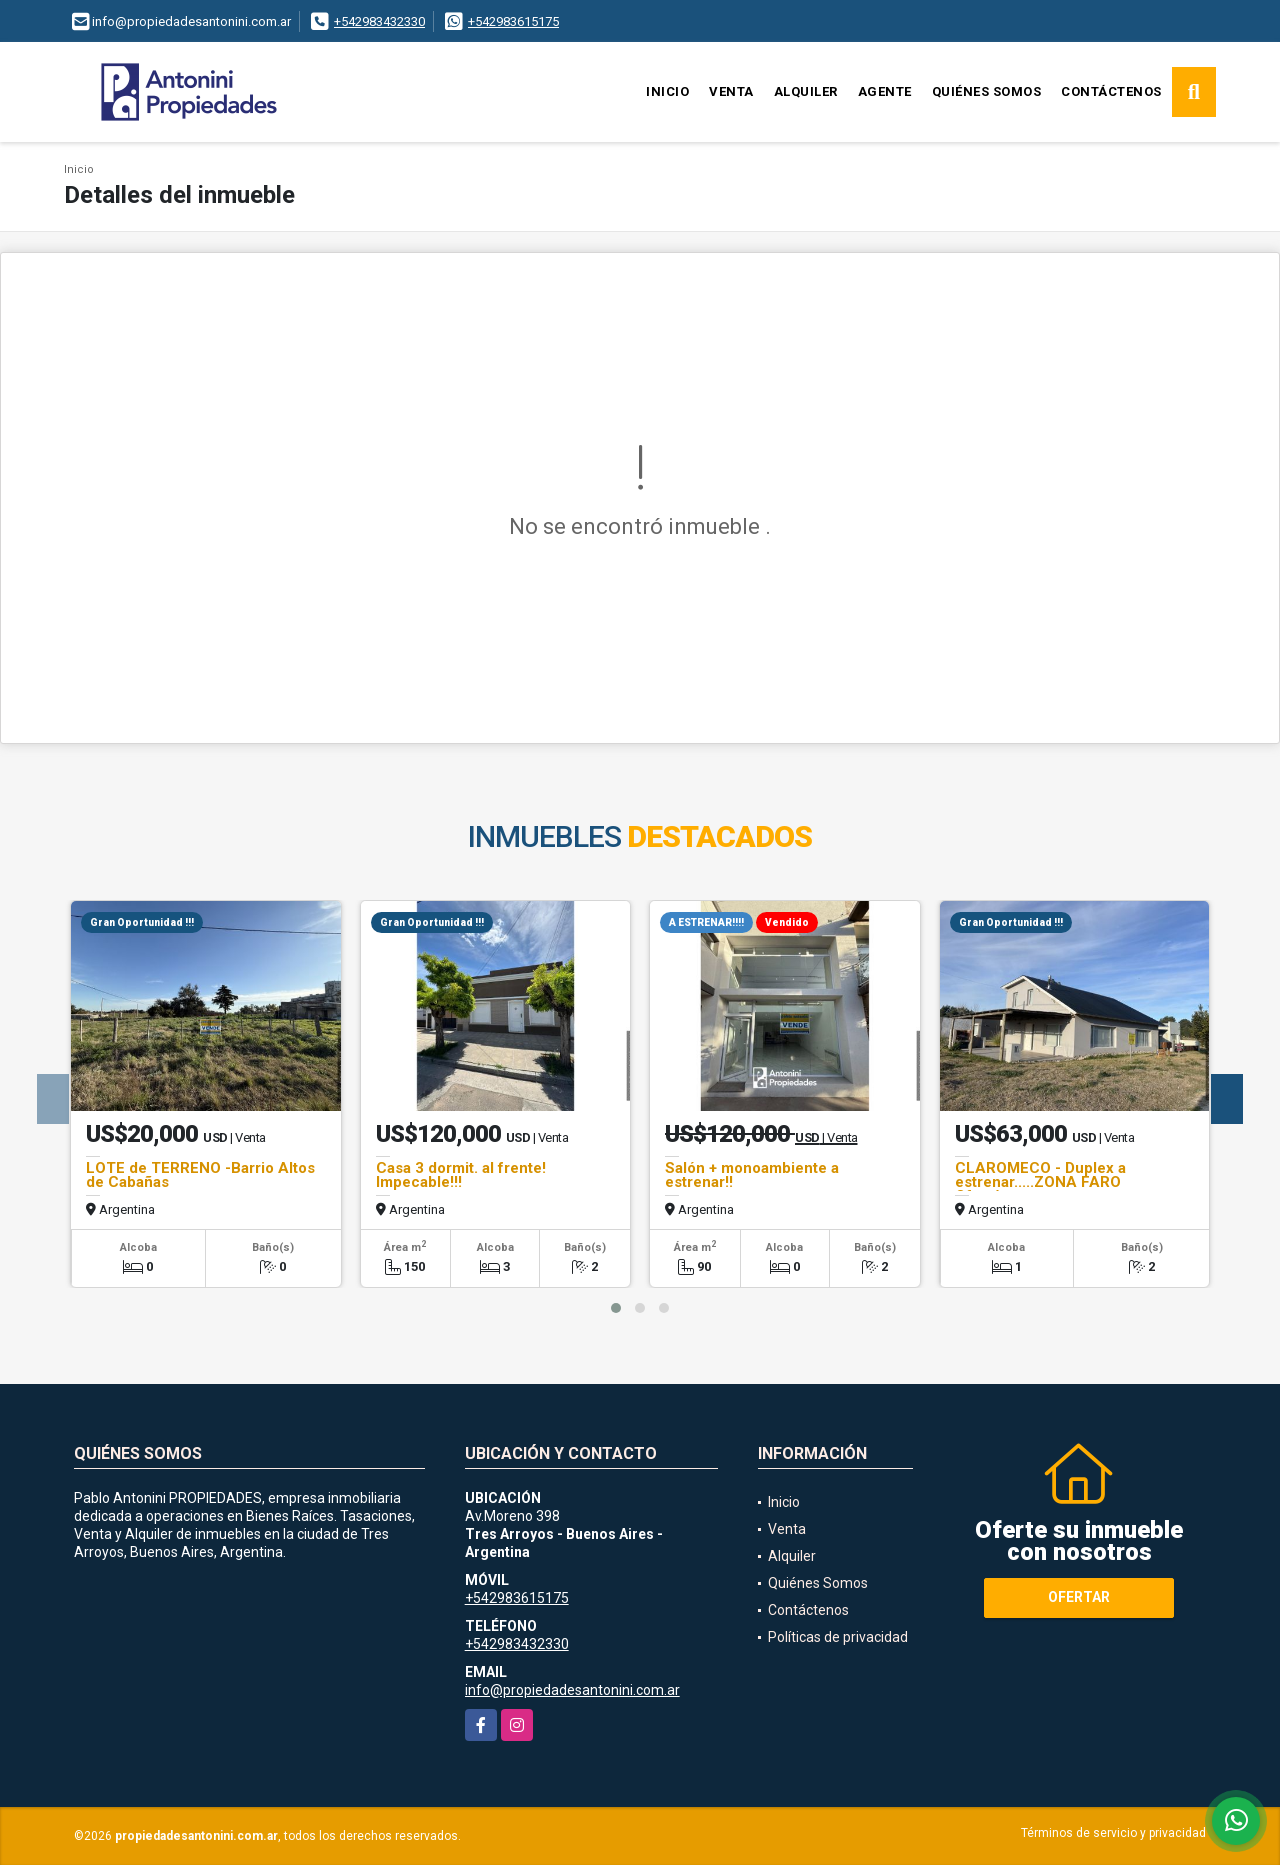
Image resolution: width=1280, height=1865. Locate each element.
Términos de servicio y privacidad (1113, 1833)
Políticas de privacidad (838, 1637)
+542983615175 (513, 21)
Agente (885, 91)
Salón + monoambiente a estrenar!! (752, 1175)
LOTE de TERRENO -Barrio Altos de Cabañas (200, 1175)
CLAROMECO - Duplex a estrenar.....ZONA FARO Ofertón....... (1040, 1182)
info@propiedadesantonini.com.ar (572, 1690)
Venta (731, 91)
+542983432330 (379, 21)
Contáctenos (1111, 91)
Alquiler (806, 91)
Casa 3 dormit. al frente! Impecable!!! (461, 1175)
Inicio (667, 91)
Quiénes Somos (987, 91)
